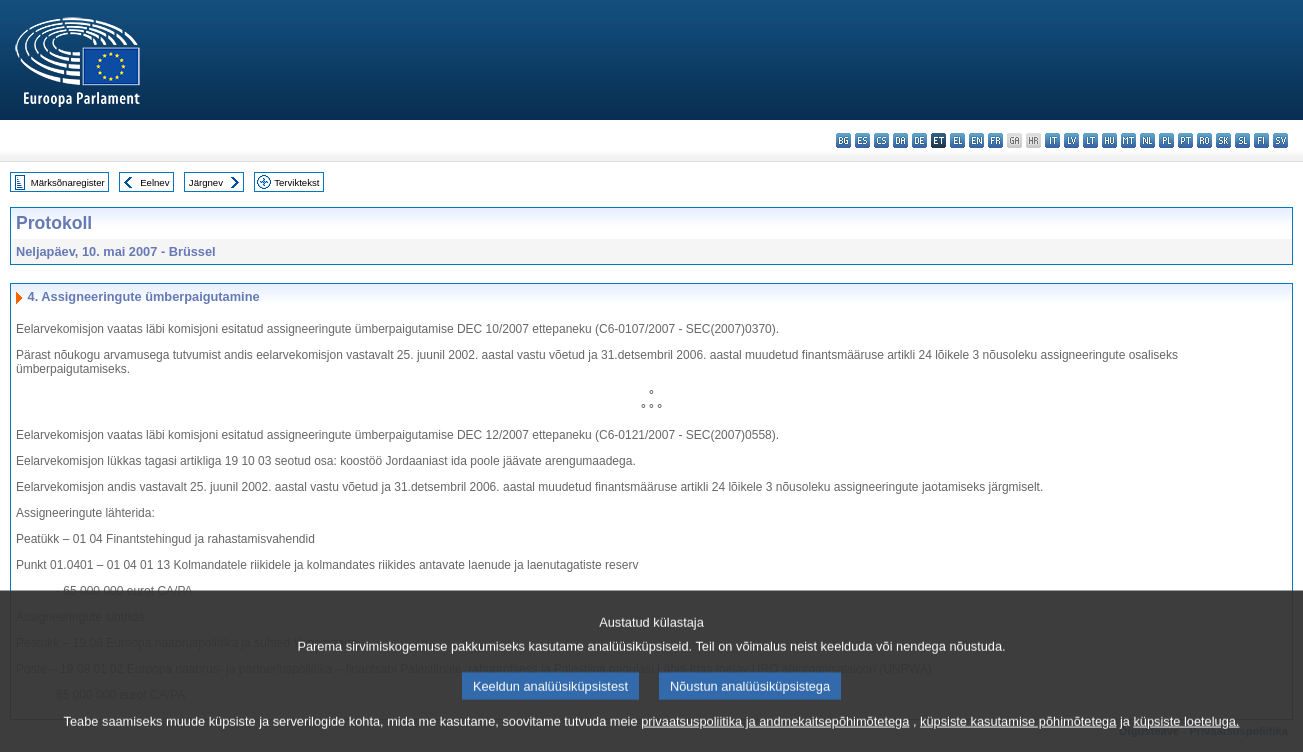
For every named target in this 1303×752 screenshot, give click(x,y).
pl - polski (1166, 140)
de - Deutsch (919, 140)
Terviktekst (296, 182)
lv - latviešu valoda (1071, 140)
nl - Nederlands (1147, 140)
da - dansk (900, 140)
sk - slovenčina (1223, 140)
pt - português (1185, 140)
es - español (862, 140)
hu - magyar (1109, 140)
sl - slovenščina (1242, 140)
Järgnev (206, 182)
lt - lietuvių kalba (1090, 140)
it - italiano (1052, 140)
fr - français (995, 140)
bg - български (843, 140)
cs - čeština (881, 140)
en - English (976, 140)
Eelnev (154, 182)
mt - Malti (1128, 140)
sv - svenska (1280, 140)
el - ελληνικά (957, 140)
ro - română (1204, 140)
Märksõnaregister (68, 182)
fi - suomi (1261, 140)
